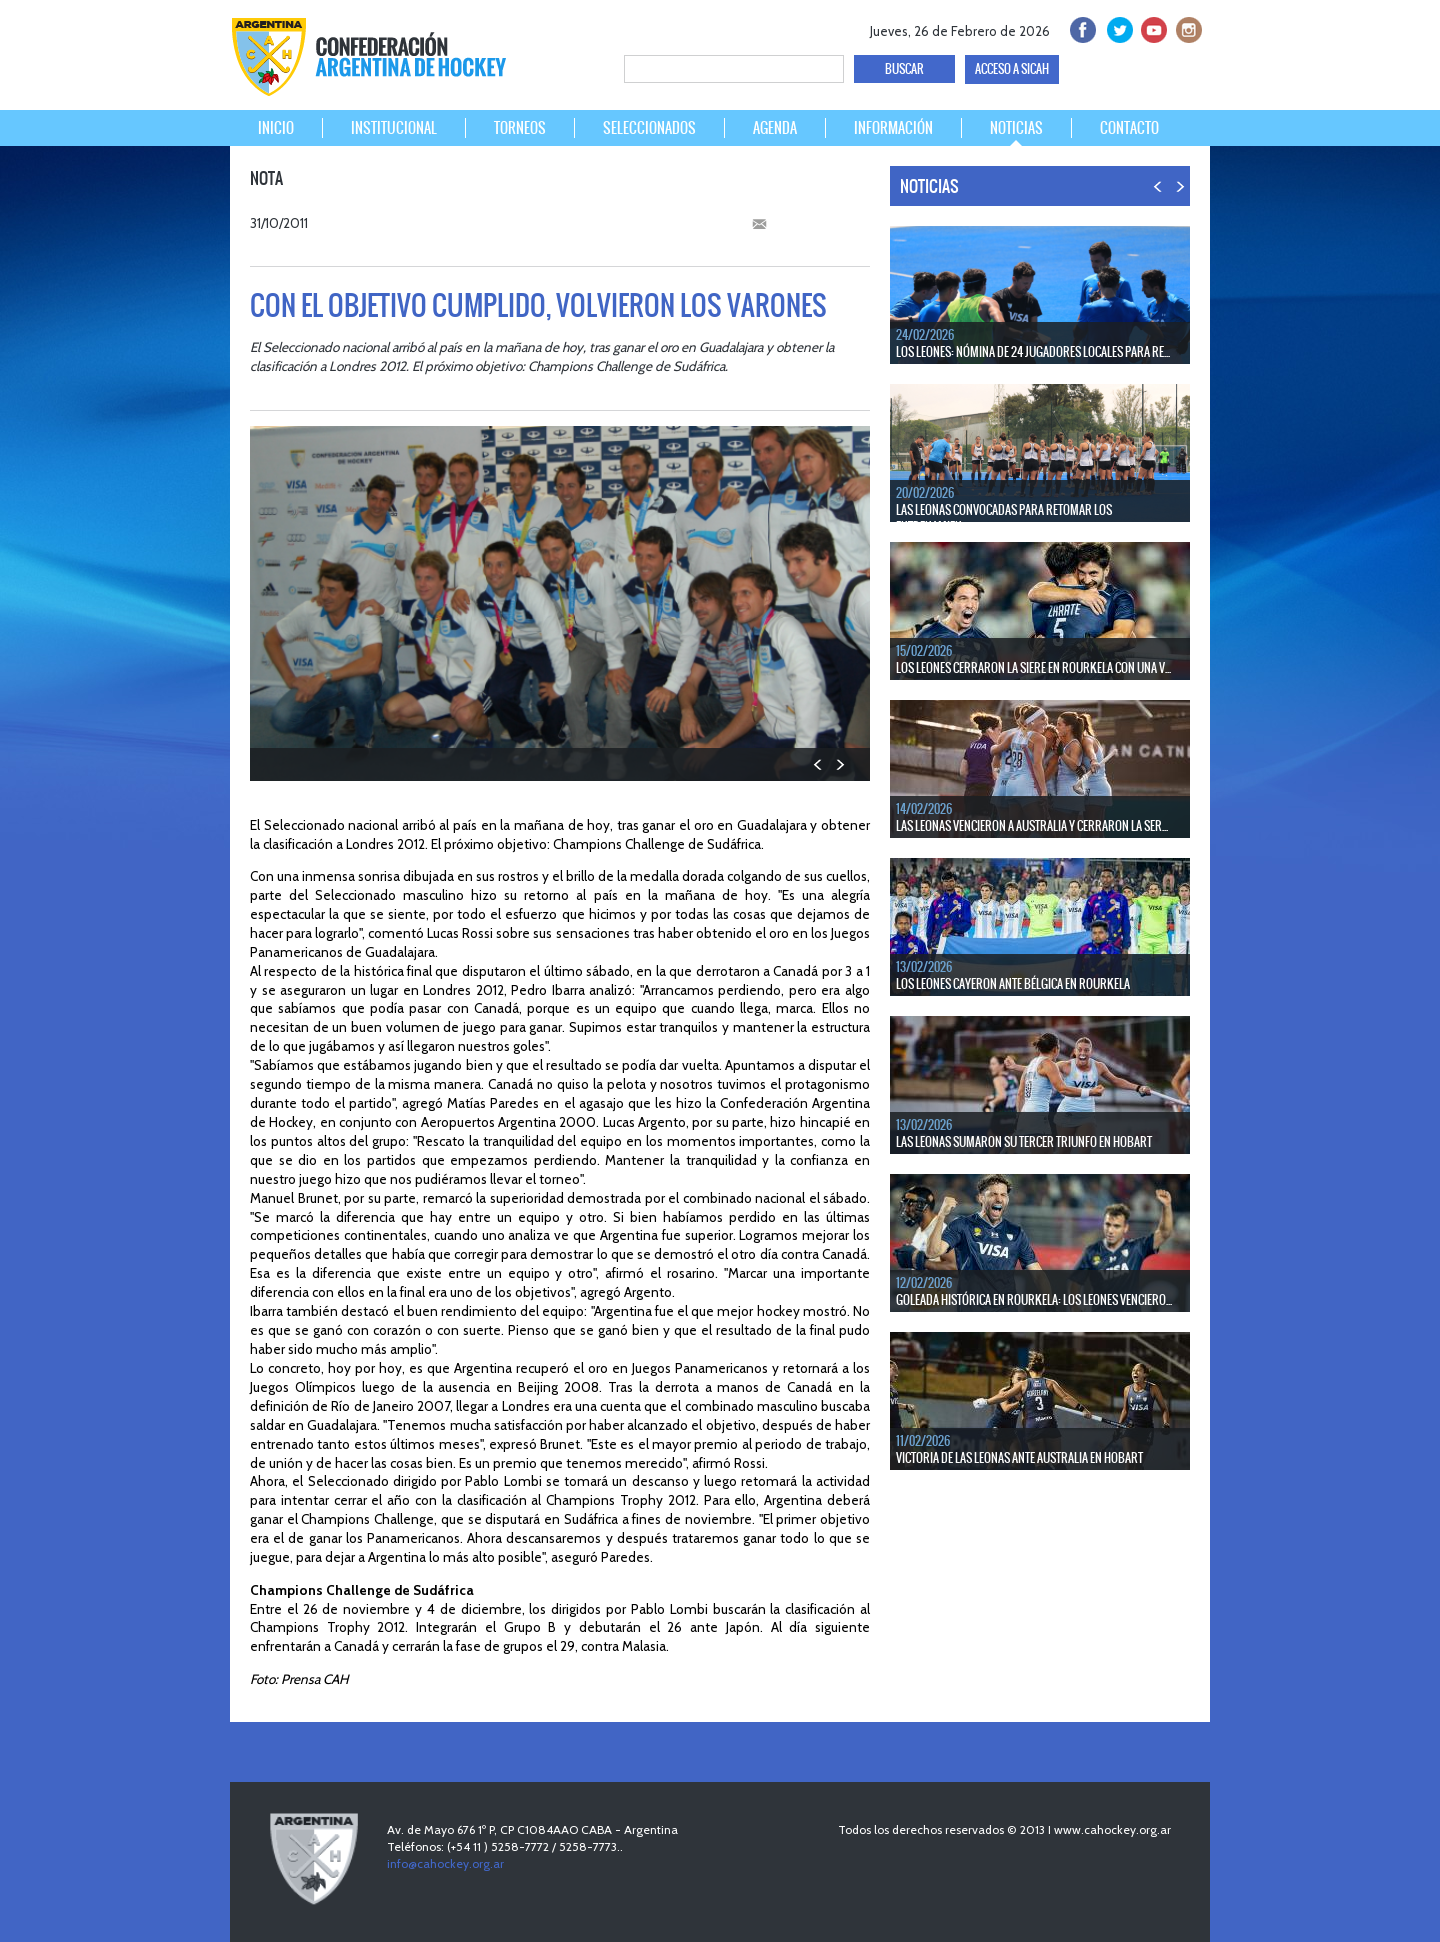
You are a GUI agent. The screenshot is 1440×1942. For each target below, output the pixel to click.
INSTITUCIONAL (394, 128)
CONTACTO (1129, 128)
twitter (1116, 27)
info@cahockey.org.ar (445, 1863)
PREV (818, 764)
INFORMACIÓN (893, 128)
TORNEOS (520, 128)
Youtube (1151, 27)
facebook (1081, 27)
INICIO (276, 128)
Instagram (1186, 27)
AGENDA (775, 128)
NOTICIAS (1016, 128)
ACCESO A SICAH (1012, 69)
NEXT (839, 764)
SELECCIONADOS (649, 128)
